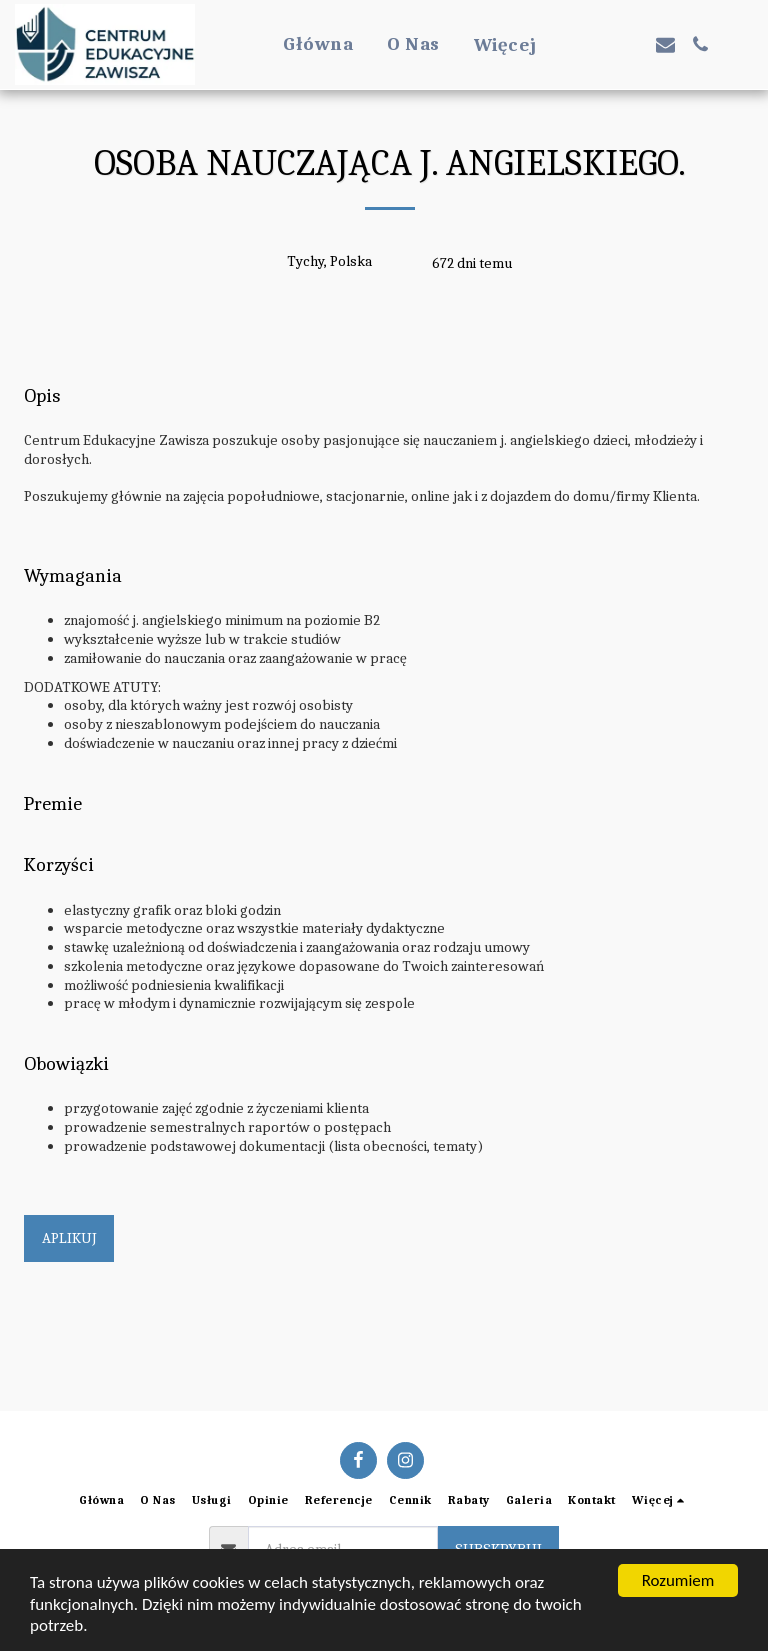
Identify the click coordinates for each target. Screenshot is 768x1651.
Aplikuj (69, 1238)
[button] (595, 44)
